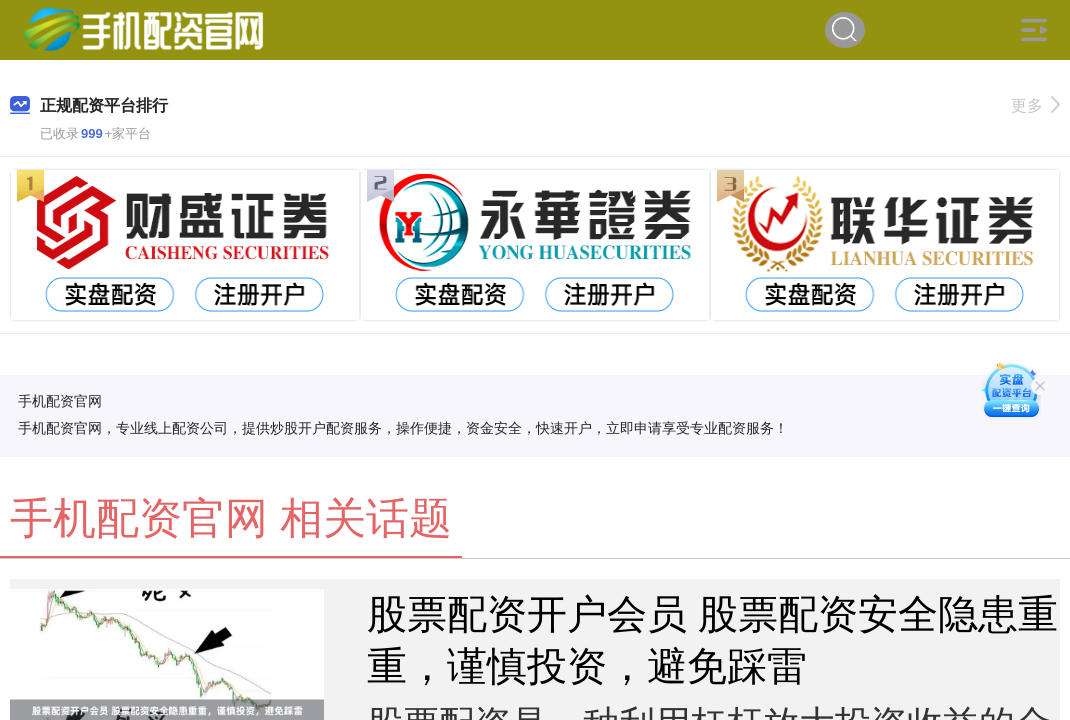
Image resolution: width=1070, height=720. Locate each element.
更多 (1035, 105)
